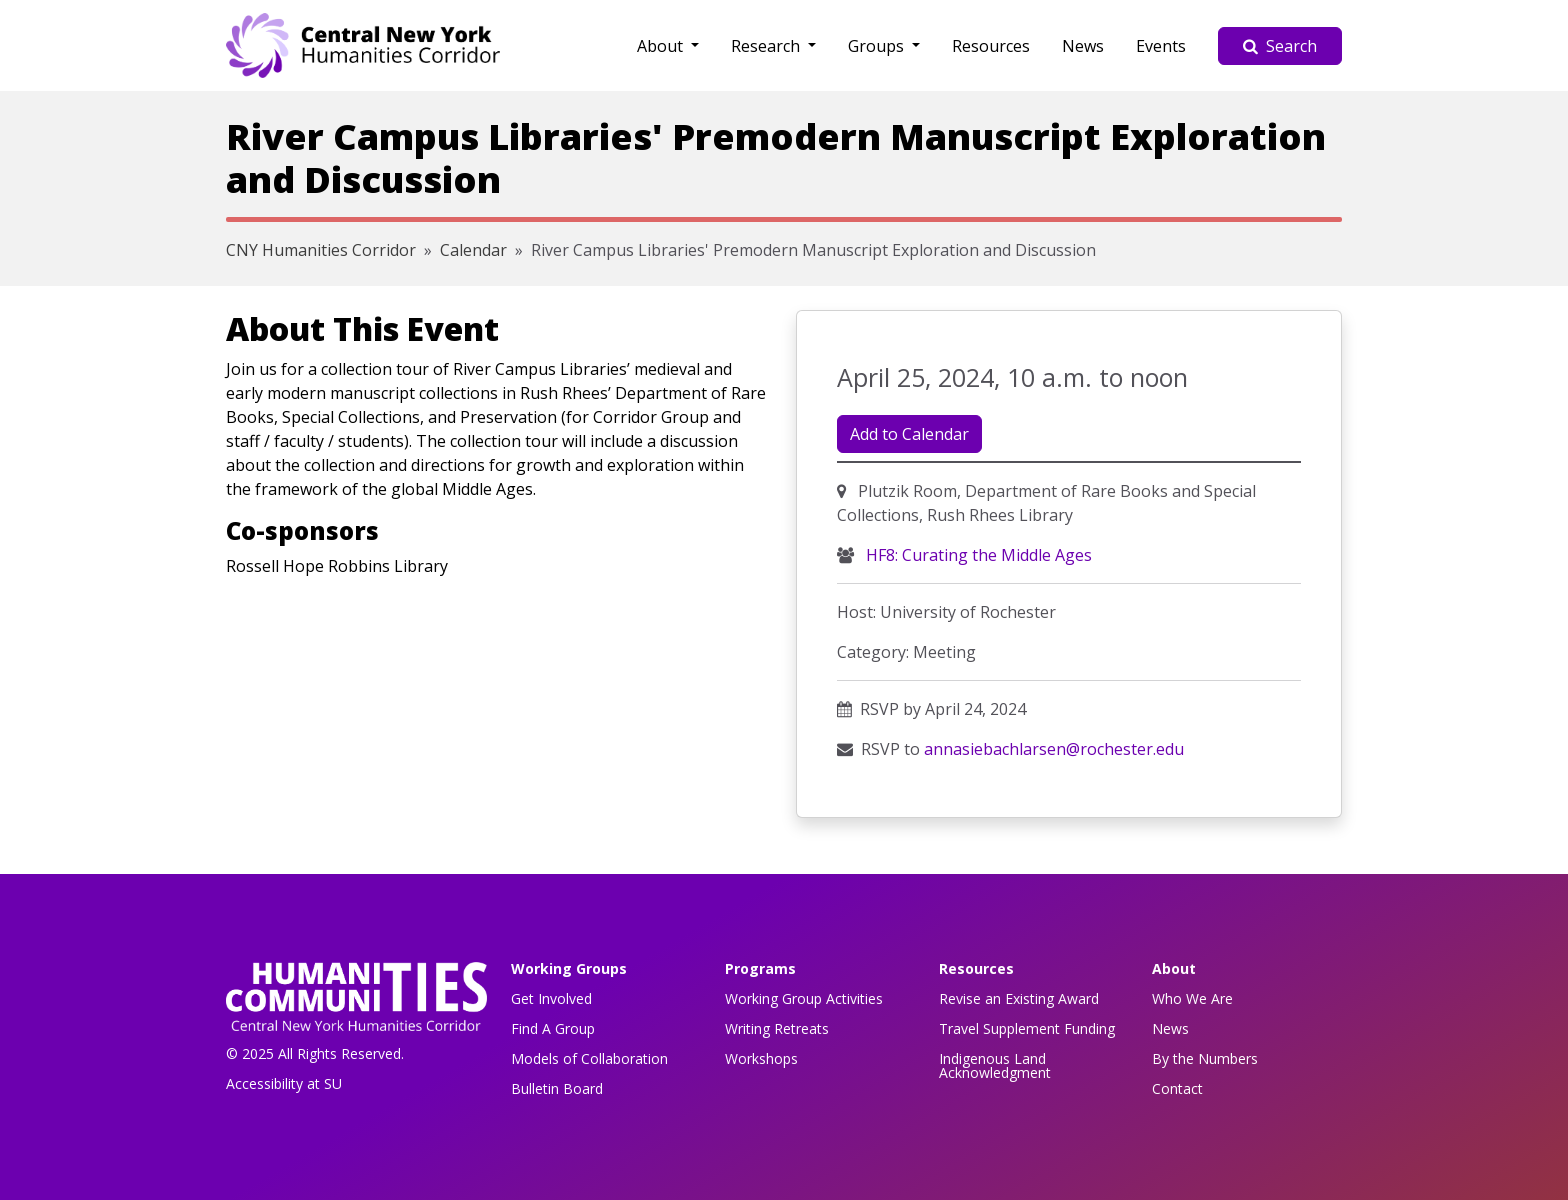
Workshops (761, 1058)
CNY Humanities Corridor (321, 250)
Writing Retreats (777, 1028)
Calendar (473, 250)
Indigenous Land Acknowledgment (995, 1065)
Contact (1177, 1088)
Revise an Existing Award (1019, 998)
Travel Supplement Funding (1027, 1028)
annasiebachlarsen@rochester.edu (1054, 749)
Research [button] (767, 46)
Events (1161, 46)
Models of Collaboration (589, 1058)
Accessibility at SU (284, 1083)
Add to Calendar (909, 434)
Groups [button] (878, 46)
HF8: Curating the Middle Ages (977, 555)
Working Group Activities (804, 998)
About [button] (662, 46)
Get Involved (551, 998)
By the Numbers (1205, 1058)
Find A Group (553, 1028)
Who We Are (1192, 998)
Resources (991, 46)
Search (1280, 46)
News (1083, 46)
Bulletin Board (557, 1088)
